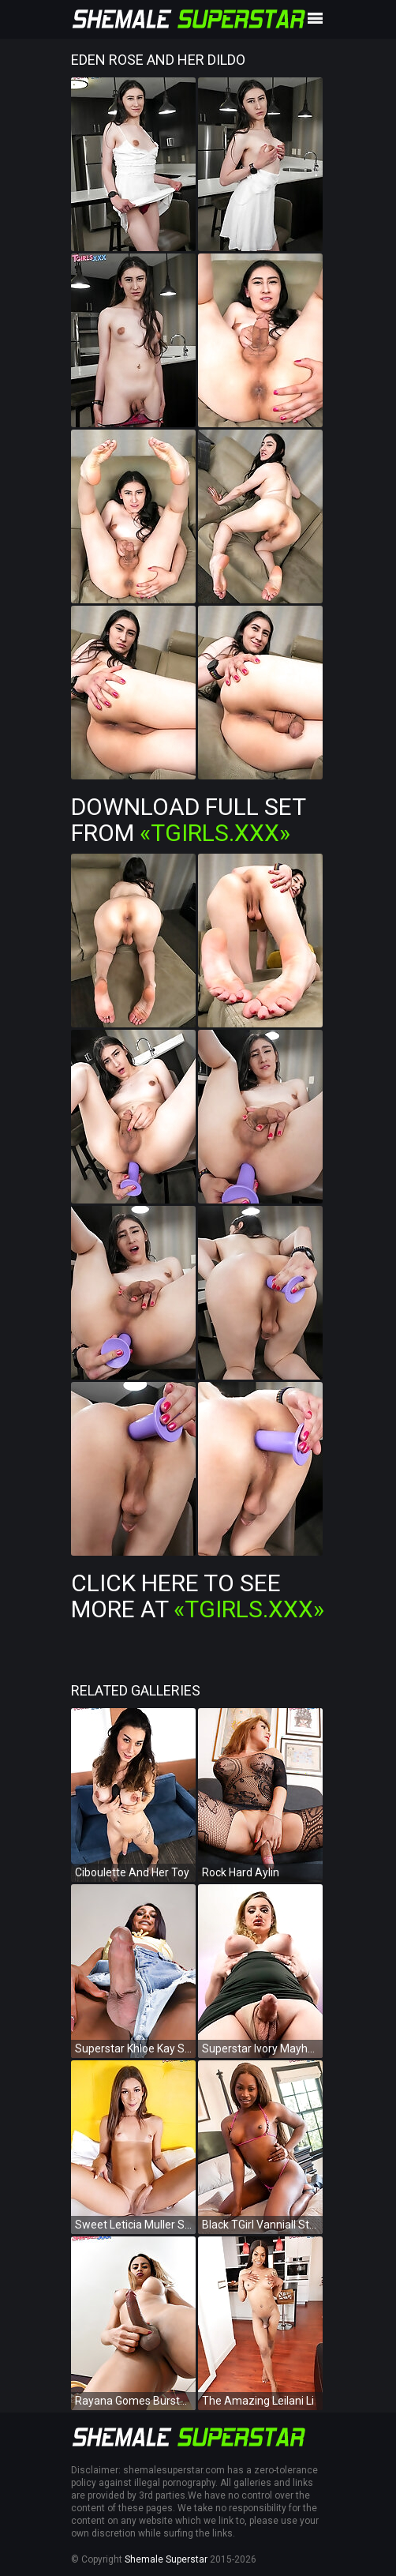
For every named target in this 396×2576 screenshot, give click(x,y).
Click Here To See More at (197, 1596)
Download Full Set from (188, 820)
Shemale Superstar (166, 2559)
